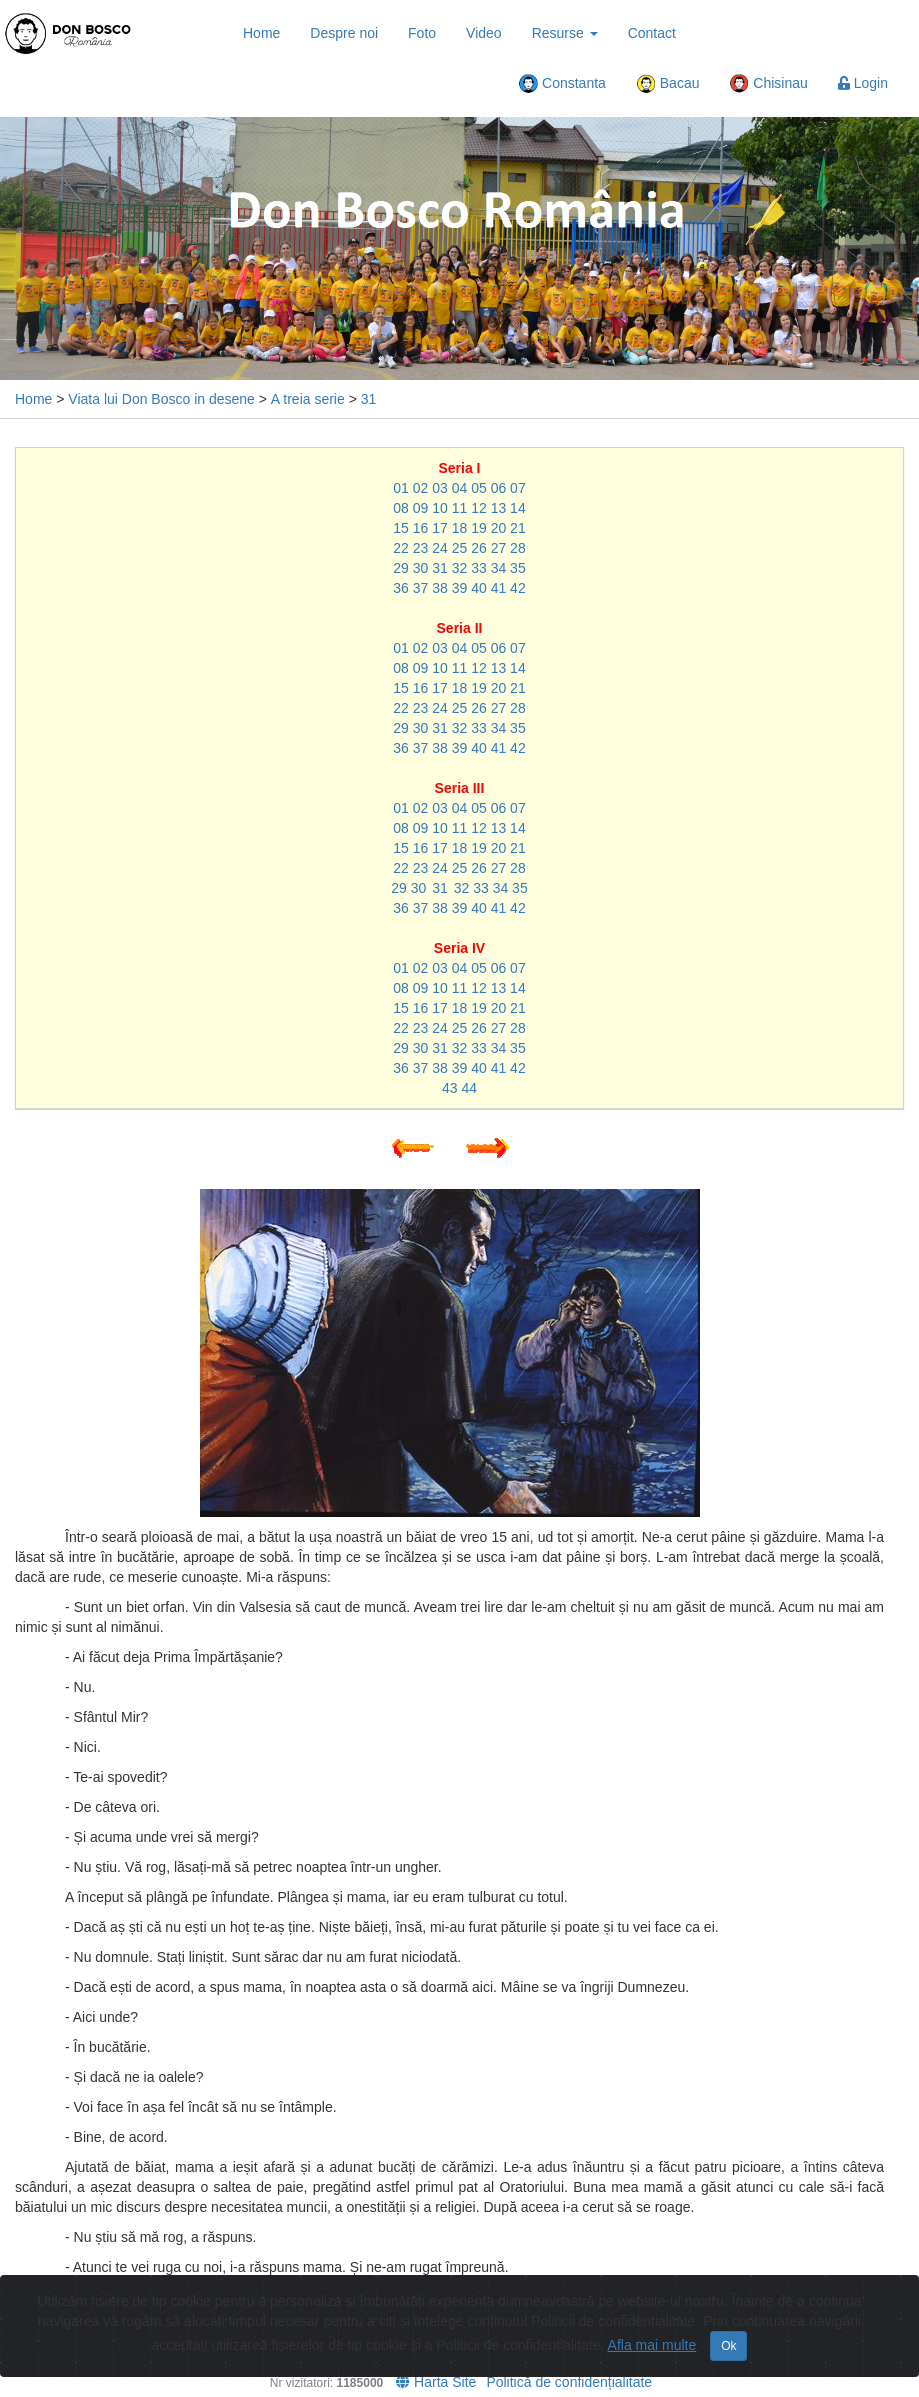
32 (460, 568)
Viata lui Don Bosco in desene (161, 399)
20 (499, 528)
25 (460, 548)
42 (518, 588)
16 (421, 528)
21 (518, 528)
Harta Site (436, 2382)
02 (421, 488)
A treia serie (308, 399)
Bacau (668, 84)
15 (401, 528)
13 (499, 508)
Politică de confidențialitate (569, 2382)
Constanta (562, 84)
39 (460, 588)
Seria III (460, 788)
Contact (652, 33)
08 (401, 508)
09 (421, 508)
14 (518, 508)
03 (440, 488)
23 (421, 548)
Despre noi (344, 33)
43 (450, 1088)
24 (440, 548)
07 (518, 488)
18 (460, 528)
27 (499, 548)
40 (479, 588)
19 (479, 528)
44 (469, 1088)
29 (401, 568)
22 (401, 548)
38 (440, 588)
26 (479, 548)
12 (479, 508)
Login (863, 83)
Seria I (459, 468)
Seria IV (459, 948)
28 (518, 548)
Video (484, 33)
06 (499, 488)
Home (261, 33)
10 (440, 508)
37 (421, 588)
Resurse (565, 33)
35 (518, 568)
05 (479, 488)
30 (421, 568)
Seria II (460, 628)
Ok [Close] (728, 2346)
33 (479, 568)
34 (499, 568)
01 (401, 488)
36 (401, 588)
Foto (422, 33)
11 (460, 508)
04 (460, 488)
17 (440, 528)
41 (499, 588)
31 (369, 399)
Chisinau (768, 84)
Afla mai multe (652, 2345)
